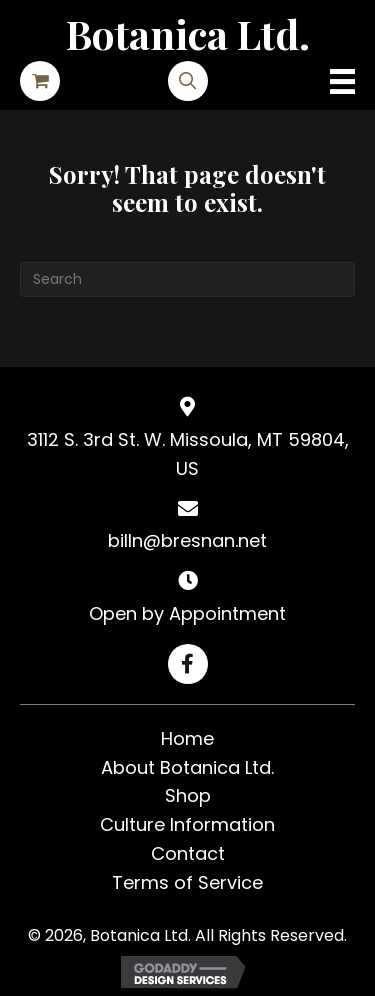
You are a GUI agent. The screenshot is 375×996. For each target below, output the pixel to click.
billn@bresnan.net (187, 540)
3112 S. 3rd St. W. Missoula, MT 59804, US (188, 454)
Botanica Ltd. (188, 33)
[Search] (187, 279)
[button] (188, 664)
